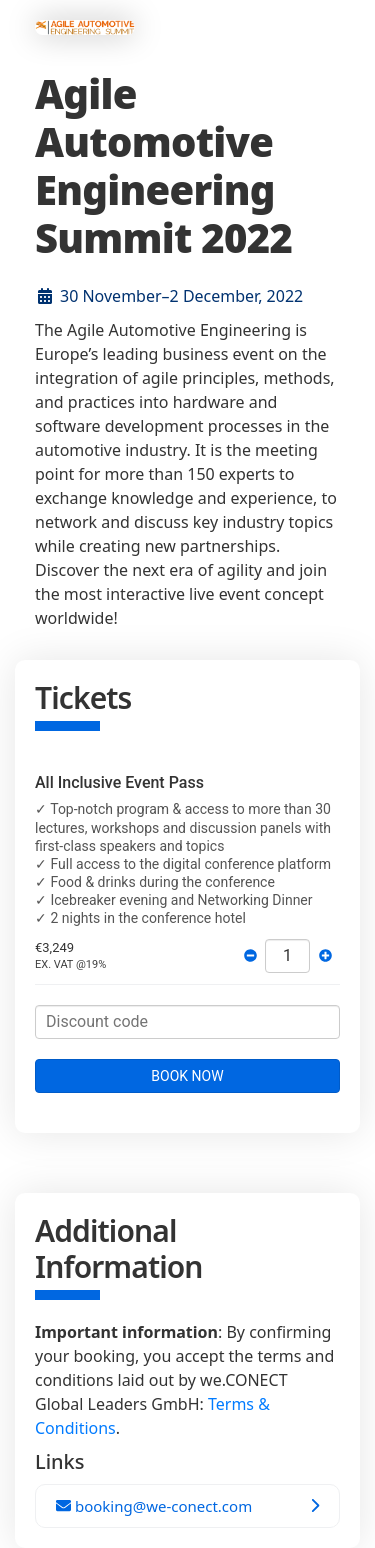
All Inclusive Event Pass (119, 782)
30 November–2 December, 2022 (181, 296)
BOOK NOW (187, 1076)
